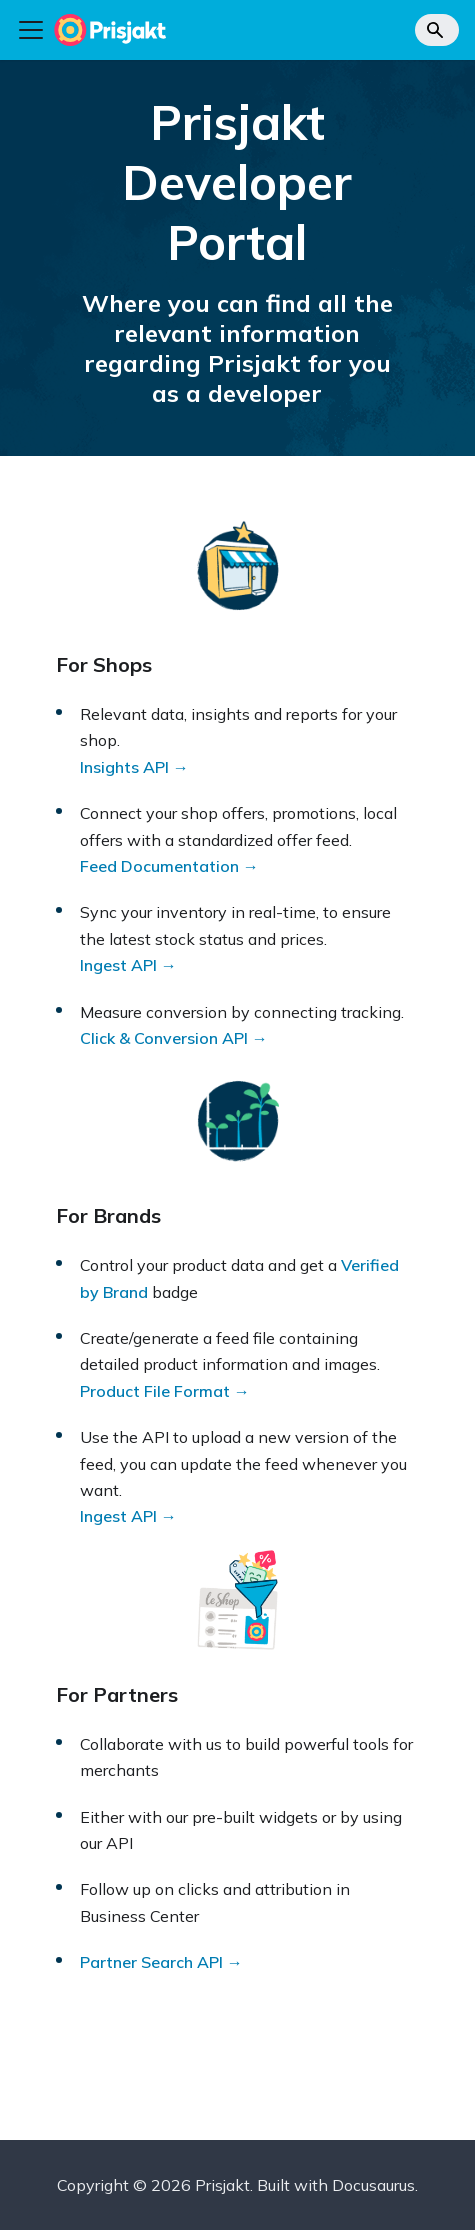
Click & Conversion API (164, 1038)
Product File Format (155, 1391)
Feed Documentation (159, 866)
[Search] (437, 30)
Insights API (124, 767)
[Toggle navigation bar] (31, 30)
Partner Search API (151, 1962)
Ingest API (118, 965)
